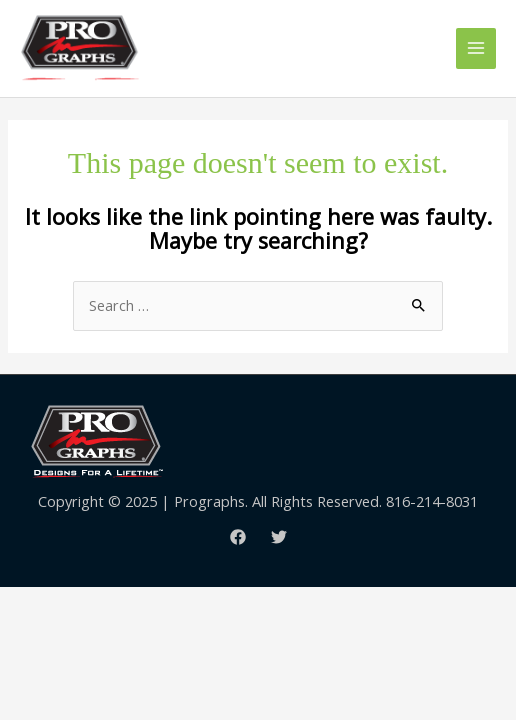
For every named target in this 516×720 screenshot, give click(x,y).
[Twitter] (279, 537)
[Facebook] (238, 537)
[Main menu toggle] (476, 48)
